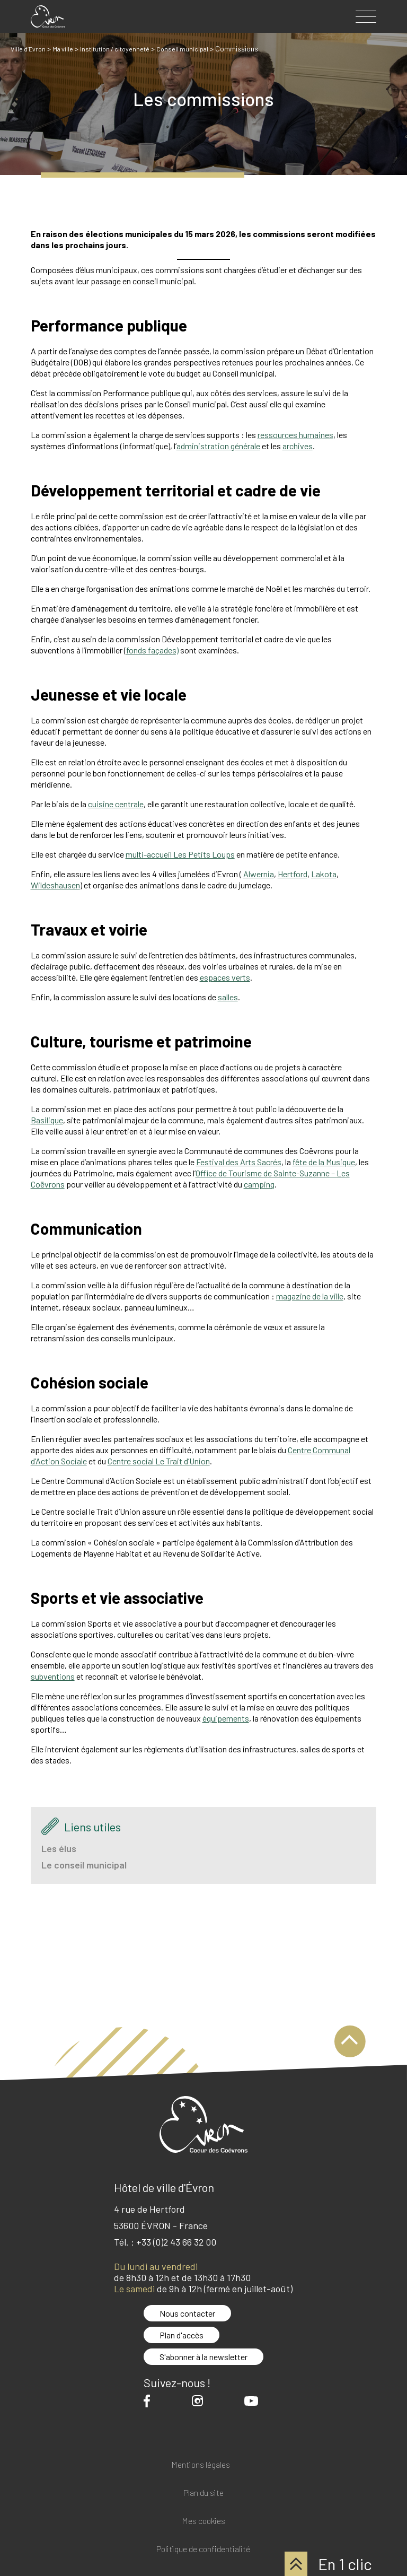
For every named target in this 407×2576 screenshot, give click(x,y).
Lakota (324, 874)
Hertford (292, 874)
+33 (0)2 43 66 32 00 (176, 2242)
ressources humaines (295, 435)
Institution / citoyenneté (124, 48)
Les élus (58, 1848)
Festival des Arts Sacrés (238, 1162)
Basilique (47, 1120)
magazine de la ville (309, 1296)
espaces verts (225, 977)
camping (259, 1184)
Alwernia (258, 874)
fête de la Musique (324, 1162)
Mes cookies (203, 2521)
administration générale (218, 446)
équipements (225, 1718)
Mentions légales (200, 2464)
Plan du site (203, 2493)
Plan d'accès (182, 2335)
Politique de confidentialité (203, 2549)
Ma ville (67, 48)
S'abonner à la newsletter (203, 2357)
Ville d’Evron (30, 48)
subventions (53, 1676)
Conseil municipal (197, 48)
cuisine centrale (116, 804)
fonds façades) (152, 650)
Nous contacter (187, 2313)
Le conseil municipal (84, 1865)
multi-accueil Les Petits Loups (180, 854)
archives (297, 446)
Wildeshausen (55, 885)
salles (228, 997)
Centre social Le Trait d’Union (159, 1461)
